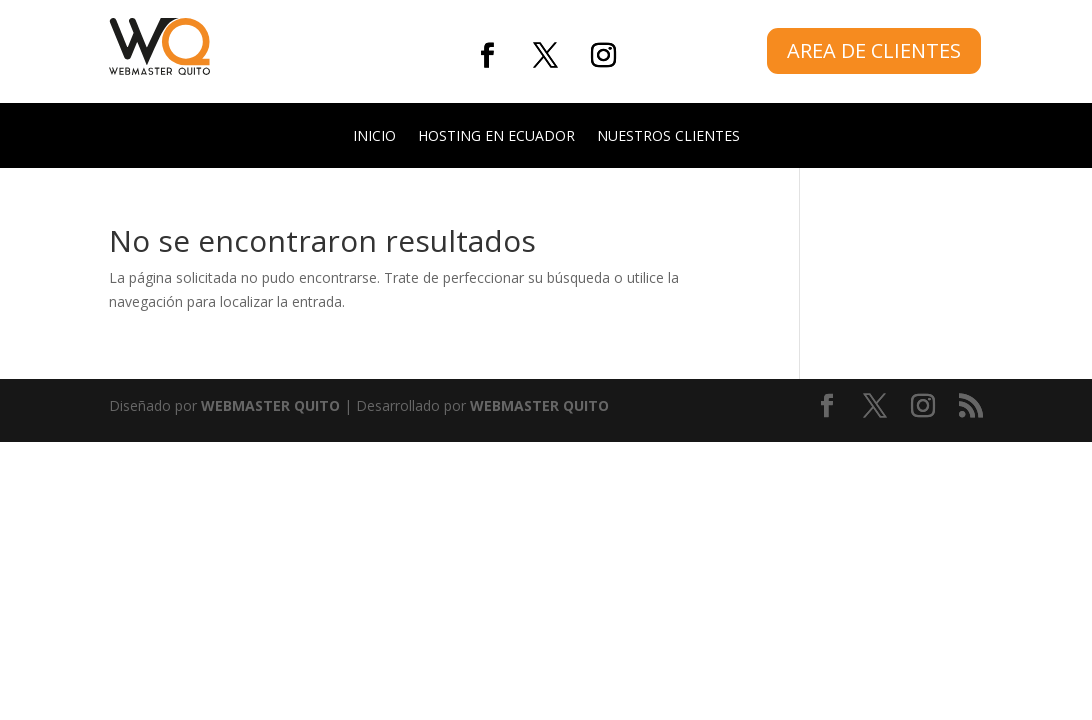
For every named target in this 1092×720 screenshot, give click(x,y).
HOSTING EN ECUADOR (496, 137)
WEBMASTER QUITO (270, 405)
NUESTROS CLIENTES (668, 137)
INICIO (374, 137)
